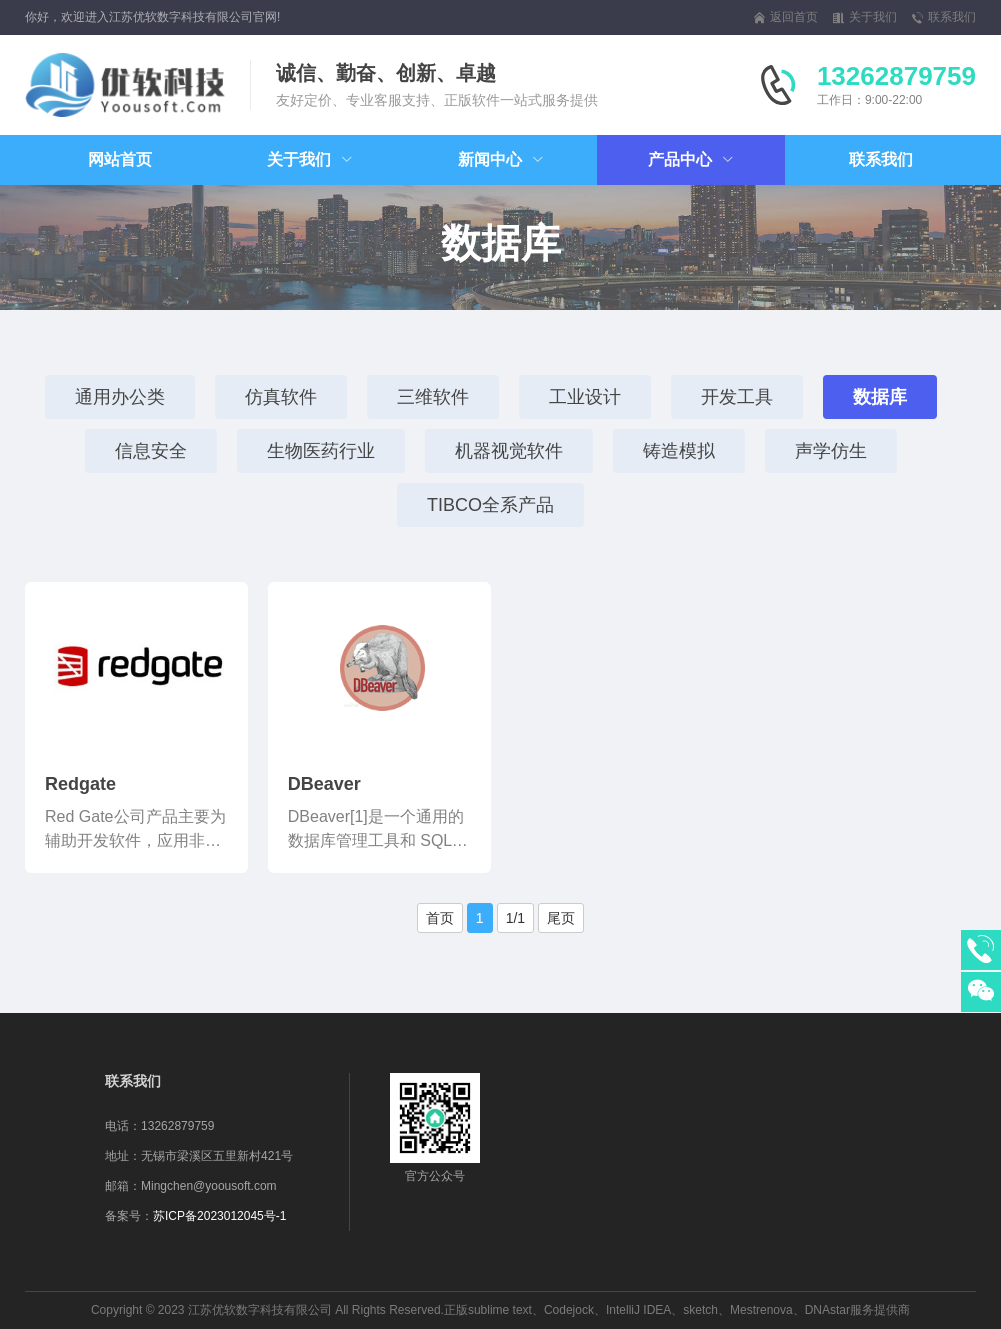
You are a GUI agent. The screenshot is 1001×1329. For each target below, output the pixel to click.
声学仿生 (831, 451)
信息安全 (151, 451)
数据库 (880, 397)
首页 (440, 918)
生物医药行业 (321, 451)
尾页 (561, 918)
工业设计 (585, 397)
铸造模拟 (679, 451)
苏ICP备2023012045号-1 (219, 1216)
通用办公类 (120, 397)
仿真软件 (281, 397)
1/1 (515, 918)
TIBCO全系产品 (490, 505)
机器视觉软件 (509, 451)
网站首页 (120, 159)
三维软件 (433, 397)
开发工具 (737, 397)
